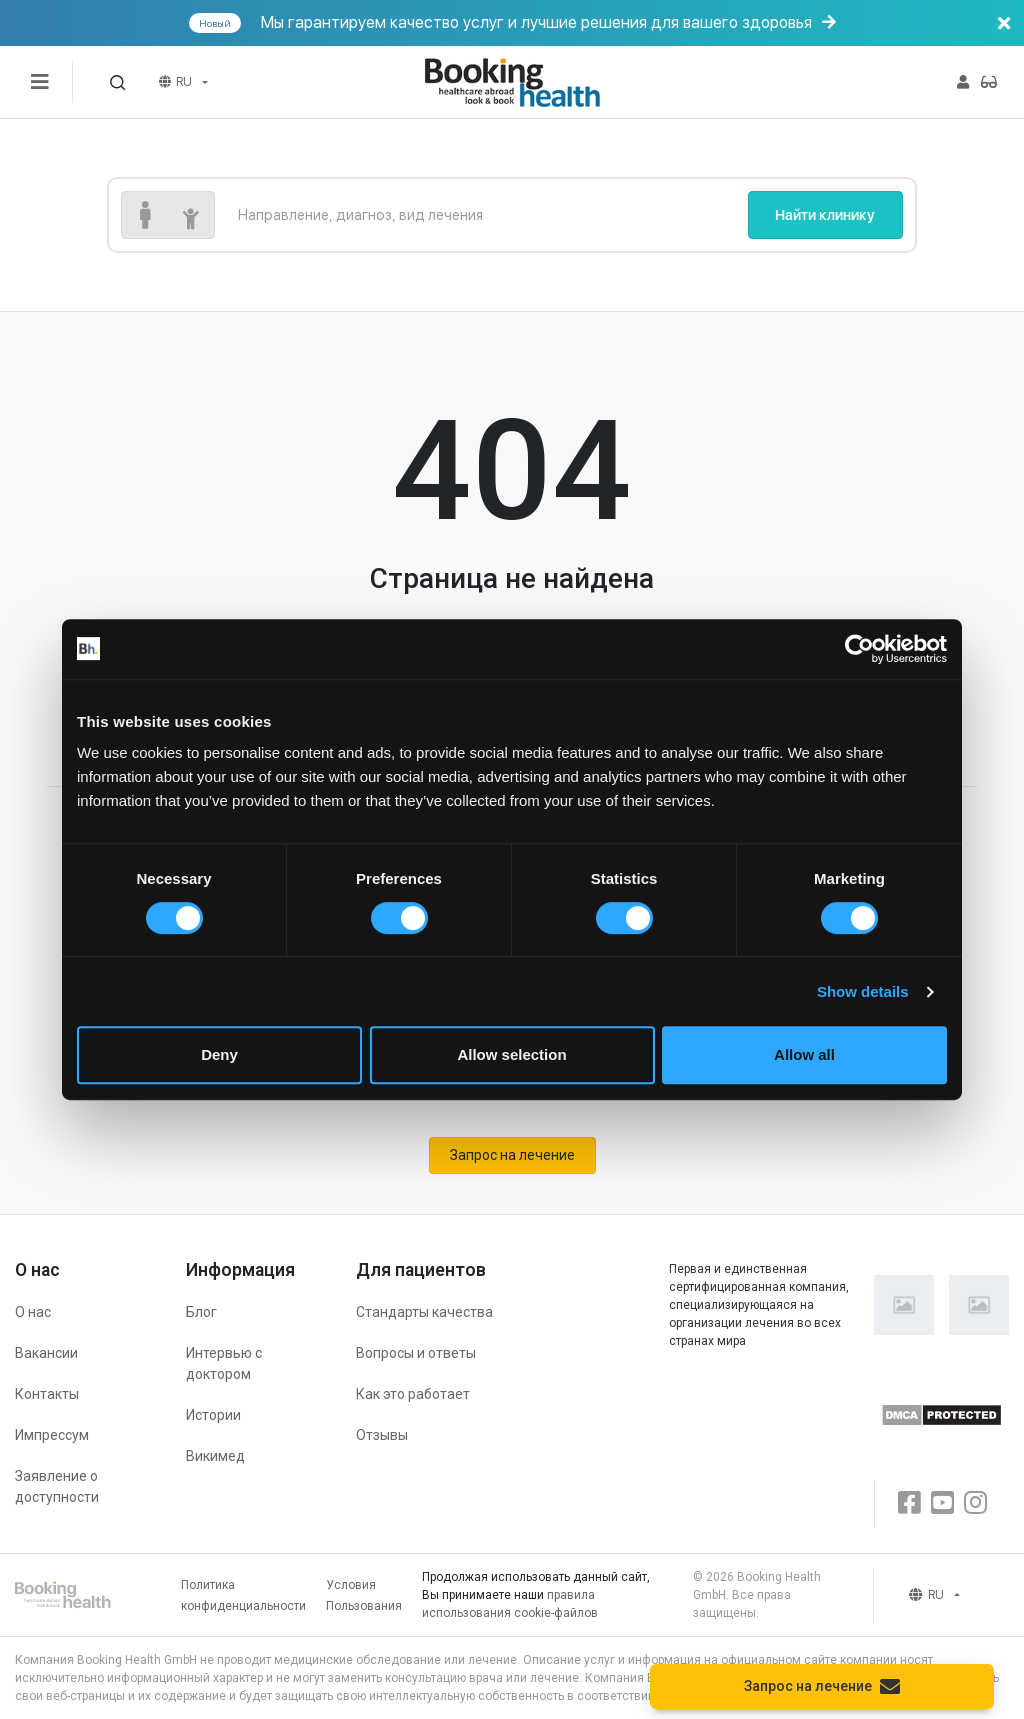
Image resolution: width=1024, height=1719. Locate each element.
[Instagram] (975, 1503)
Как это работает (413, 1394)
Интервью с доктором (224, 1363)
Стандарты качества (424, 1312)
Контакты (47, 1394)
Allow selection (511, 1054)
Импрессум (52, 1435)
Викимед (215, 1456)
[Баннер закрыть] (1004, 23)
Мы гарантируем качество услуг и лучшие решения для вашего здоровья (604, 23)
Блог (201, 1312)
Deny (219, 1054)
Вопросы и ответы (416, 1353)
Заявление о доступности (57, 1486)
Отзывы (382, 1435)
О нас (33, 1312)
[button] (118, 82)
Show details (863, 991)
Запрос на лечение (512, 1155)
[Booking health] (512, 82)
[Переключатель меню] (40, 82)
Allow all (804, 1054)
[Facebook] (909, 1503)
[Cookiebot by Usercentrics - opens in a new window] (859, 649)
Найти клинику (825, 215)
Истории (213, 1415)
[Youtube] (942, 1503)
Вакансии (46, 1353)
